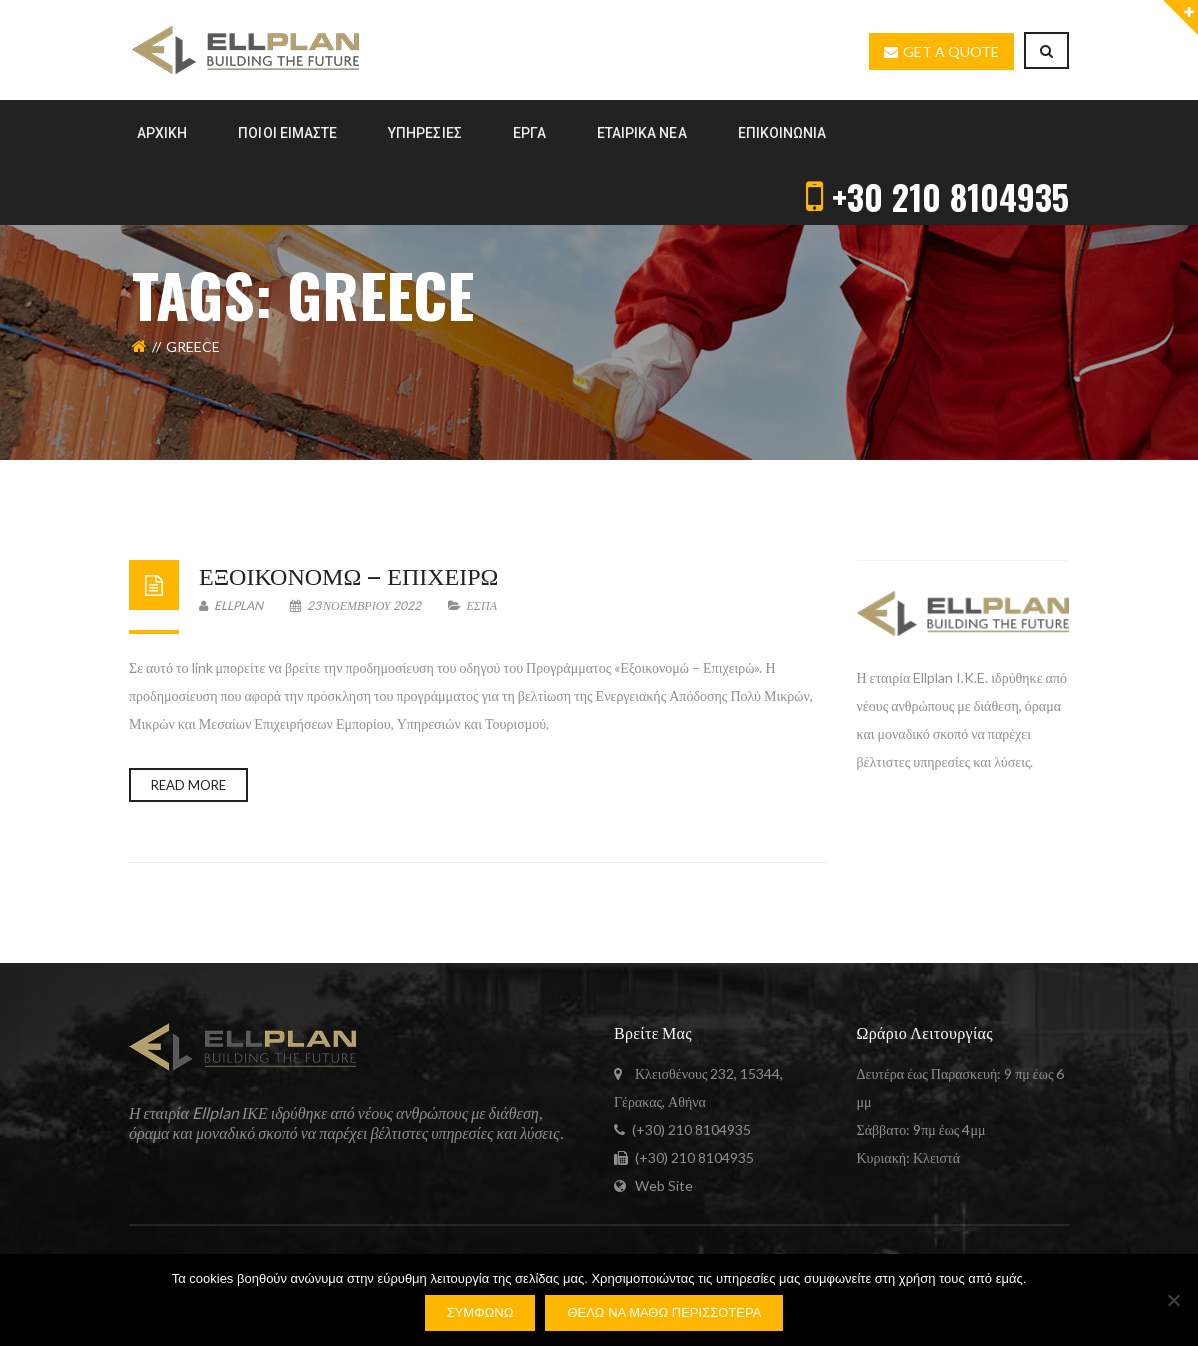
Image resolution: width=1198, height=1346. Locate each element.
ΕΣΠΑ (482, 605)
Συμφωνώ (480, 1312)
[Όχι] (1173, 1300)
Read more (188, 785)
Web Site (664, 1185)
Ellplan (231, 605)
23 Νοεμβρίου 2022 (356, 605)
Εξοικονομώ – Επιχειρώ (348, 574)
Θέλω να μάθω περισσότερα (664, 1312)
